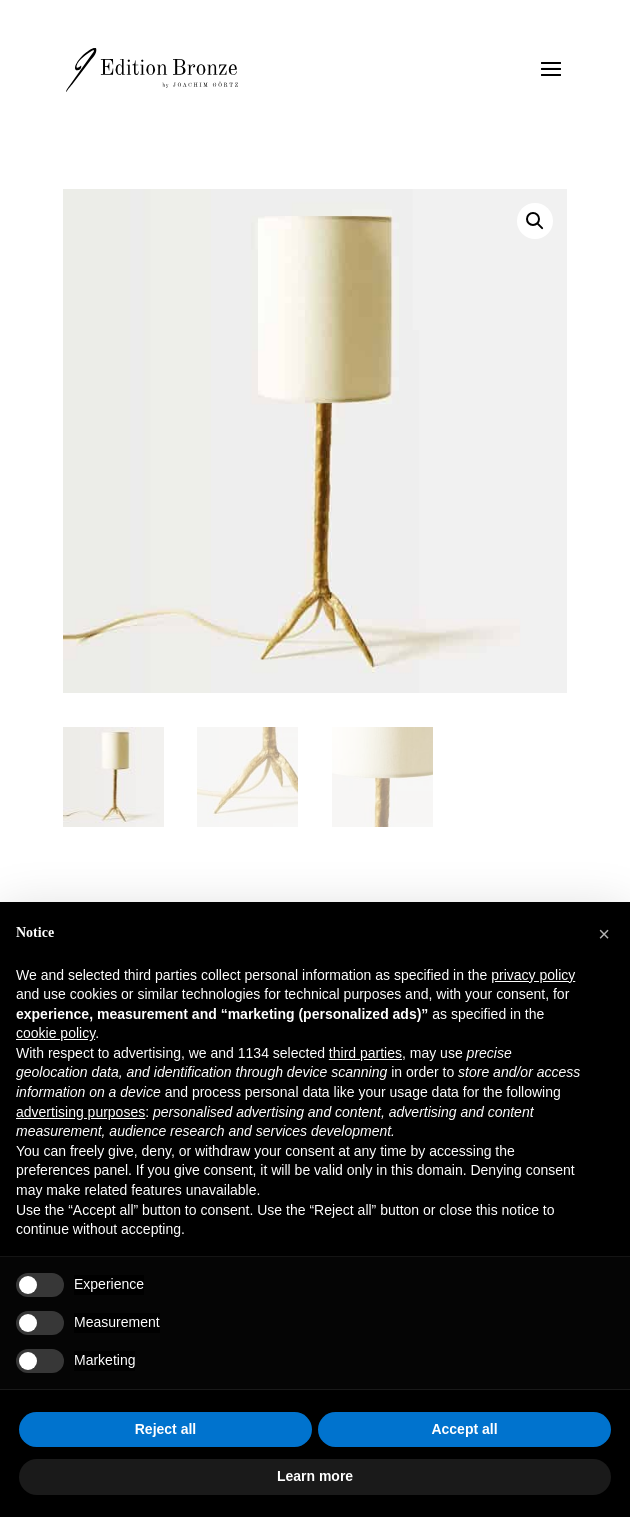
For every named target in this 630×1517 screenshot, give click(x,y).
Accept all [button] (464, 1429)
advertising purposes (80, 1112)
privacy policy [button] (533, 975)
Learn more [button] (315, 1476)
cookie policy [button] (55, 1033)
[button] (535, 221)
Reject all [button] (165, 1429)
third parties (365, 1053)
